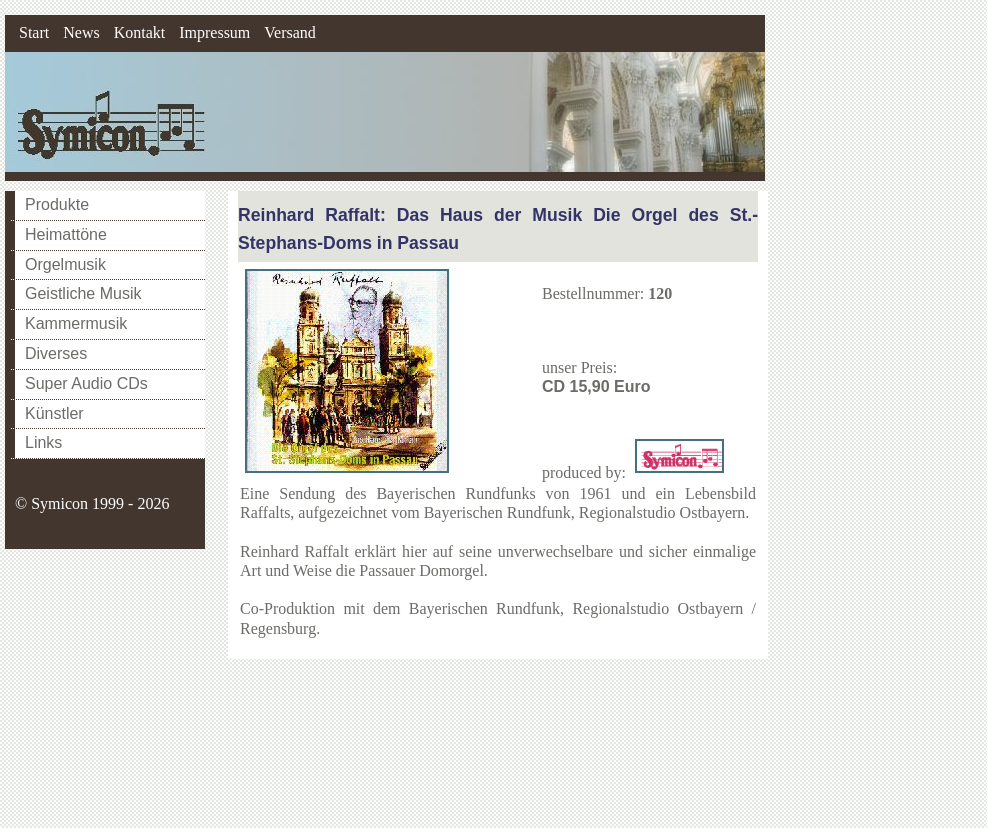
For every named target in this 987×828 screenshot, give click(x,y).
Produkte (57, 204)
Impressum (214, 32)
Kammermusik (76, 323)
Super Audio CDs (86, 383)
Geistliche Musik (83, 293)
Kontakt (140, 32)
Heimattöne (66, 234)
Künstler (54, 413)
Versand (290, 32)
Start (34, 32)
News (81, 32)
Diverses (56, 353)
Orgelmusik (65, 264)
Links (43, 442)
